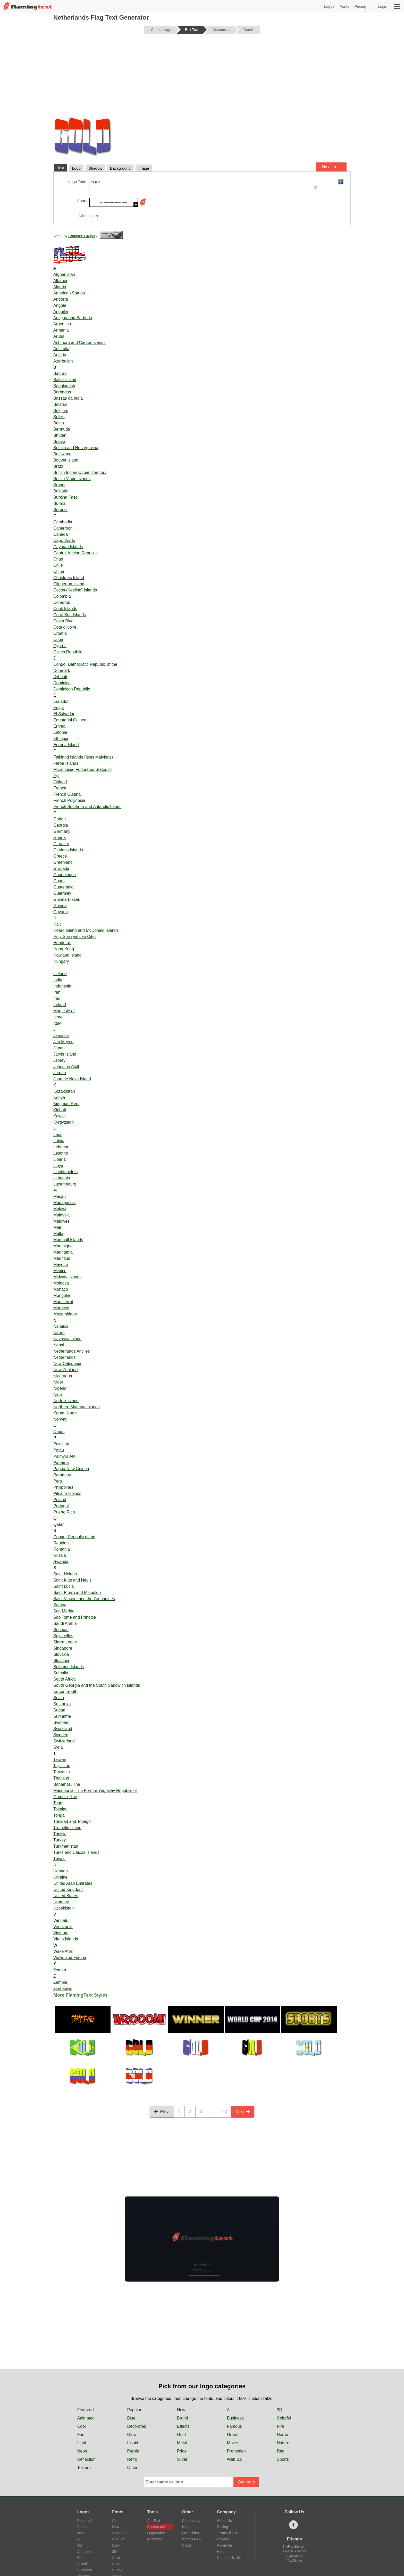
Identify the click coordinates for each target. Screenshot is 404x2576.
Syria (58, 1747)
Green (232, 2434)
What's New (191, 2539)
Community (191, 2521)
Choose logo (161, 30)
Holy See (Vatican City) (74, 936)
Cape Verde (64, 540)
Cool (81, 2426)
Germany (61, 831)
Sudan (59, 1710)
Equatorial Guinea (69, 720)
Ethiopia (60, 738)
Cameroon (63, 528)
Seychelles (63, 1636)
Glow (131, 2434)
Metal (182, 2443)
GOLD (204, 185)
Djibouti (60, 676)
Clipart (187, 2545)
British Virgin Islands (72, 478)
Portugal (61, 1506)
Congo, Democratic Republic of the (85, 664)
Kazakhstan (64, 1091)
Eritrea (59, 726)
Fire (280, 2426)
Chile (58, 565)
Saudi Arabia (65, 1623)
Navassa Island (67, 1339)
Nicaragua (62, 1376)
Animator (154, 2539)
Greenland (63, 862)
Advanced (86, 216)
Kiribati (59, 1110)
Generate (246, 2482)
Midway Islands (67, 1277)
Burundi (60, 509)
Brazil (58, 466)
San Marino (63, 1611)
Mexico (59, 1271)
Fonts (344, 6)
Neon (82, 2451)
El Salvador (63, 714)
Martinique (63, 1246)
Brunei (59, 485)
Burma (59, 503)
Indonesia (62, 986)
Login (382, 6)
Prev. (162, 2111)
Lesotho (60, 1153)
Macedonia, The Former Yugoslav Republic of (95, 1790)
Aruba (58, 336)
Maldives (61, 1221)
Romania (61, 1549)
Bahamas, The (66, 1784)
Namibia (61, 1326)
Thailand (61, 1778)
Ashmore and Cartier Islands (79, 342)
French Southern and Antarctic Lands (87, 806)
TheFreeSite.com (294, 2546)
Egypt (58, 707)
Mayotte (60, 1264)
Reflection (86, 2459)
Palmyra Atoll (65, 1456)
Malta (58, 1233)
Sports (283, 2459)
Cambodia (62, 522)
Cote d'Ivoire (64, 627)
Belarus (60, 404)
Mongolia (61, 1295)
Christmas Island (68, 577)
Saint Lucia (63, 1586)
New (181, 2410)
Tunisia (59, 1834)
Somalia (60, 1673)
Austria (59, 355)
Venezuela (63, 1926)
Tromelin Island (67, 1827)
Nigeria (59, 1388)
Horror (283, 2434)
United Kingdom (68, 1889)
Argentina (62, 324)
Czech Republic (67, 652)
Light (81, 2443)
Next (329, 167)
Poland (59, 1499)
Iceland (60, 974)
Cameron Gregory (82, 236)
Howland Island (67, 955)
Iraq (57, 998)
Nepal (58, 1345)
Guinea (60, 905)
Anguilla (60, 311)
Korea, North (65, 1413)
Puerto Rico (64, 1512)
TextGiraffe (294, 2560)
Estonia (60, 732)
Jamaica (61, 1035)
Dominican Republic (71, 689)
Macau (59, 1196)
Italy (57, 1023)
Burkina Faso (65, 497)
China (58, 571)
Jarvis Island (64, 1054)
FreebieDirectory (294, 2551)
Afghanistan (64, 274)
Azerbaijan (63, 361)
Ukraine (60, 1877)
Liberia (59, 1159)
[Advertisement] (202, 78)
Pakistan (61, 1444)
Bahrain (60, 373)
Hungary (61, 961)
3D (279, 2410)
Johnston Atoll (66, 1066)
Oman (59, 1431)
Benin (58, 423)
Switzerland (64, 1741)
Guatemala (63, 887)
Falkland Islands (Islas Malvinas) (83, 757)
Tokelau (60, 1809)
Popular (134, 2410)
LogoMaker (156, 2533)
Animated (86, 2418)
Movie (232, 2443)
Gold (181, 2434)
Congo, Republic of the (74, 1537)
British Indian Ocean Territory (79, 472)
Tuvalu (59, 1858)
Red (280, 2451)
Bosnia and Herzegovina (75, 448)
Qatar (58, 1524)
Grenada (61, 868)
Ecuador (61, 701)
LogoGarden (294, 2556)
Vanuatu (60, 1920)
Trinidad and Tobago (72, 1821)
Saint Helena (65, 1574)
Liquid (132, 2443)
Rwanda (61, 1561)
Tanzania (61, 1772)
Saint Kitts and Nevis (72, 1580)
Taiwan (59, 1759)
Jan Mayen (63, 1042)
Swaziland (62, 1728)
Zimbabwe (62, 1988)
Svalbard (61, 1722)
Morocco (61, 1308)
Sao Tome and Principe (74, 1617)
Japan (59, 1048)
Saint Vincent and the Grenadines (84, 1598)
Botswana (62, 454)
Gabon (59, 819)
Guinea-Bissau (66, 899)
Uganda (60, 1871)
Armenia (61, 330)
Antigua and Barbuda (72, 318)
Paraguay (62, 1475)
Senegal (61, 1629)
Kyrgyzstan (63, 1122)
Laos (57, 1134)
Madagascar (64, 1202)
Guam (59, 881)
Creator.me (156, 2527)
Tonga (59, 1815)
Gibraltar (61, 844)
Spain (58, 1698)
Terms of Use (227, 2533)
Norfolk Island (66, 1400)
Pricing (360, 6)
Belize (59, 417)
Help (186, 2527)
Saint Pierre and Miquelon (77, 1592)
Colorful (284, 2418)
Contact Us (228, 2558)
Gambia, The (65, 1797)
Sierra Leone (65, 1642)
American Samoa (69, 293)
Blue (131, 2418)
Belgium (60, 410)
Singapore (62, 1648)
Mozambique (65, 1314)
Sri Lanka (62, 1704)
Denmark (61, 670)
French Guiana (67, 794)
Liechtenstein (65, 1172)
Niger (58, 1382)
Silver (182, 2459)
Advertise (224, 2545)
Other (132, 2467)
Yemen (59, 1970)
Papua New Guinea (71, 1469)
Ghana (59, 837)
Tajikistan (61, 1766)
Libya (58, 1165)
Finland (60, 782)
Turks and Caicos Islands (76, 1852)
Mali (57, 1227)
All (229, 2410)
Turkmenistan (65, 1846)
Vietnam (60, 1933)
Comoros (61, 602)
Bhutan (59, 435)
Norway (60, 1419)
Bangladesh (64, 386)
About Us (224, 2521)
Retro (132, 2459)
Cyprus (59, 646)
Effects (183, 2426)
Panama (61, 1462)
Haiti (57, 924)
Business (235, 2418)
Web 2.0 (234, 2459)
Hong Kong (63, 949)
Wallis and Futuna (69, 1957)
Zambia (60, 1982)
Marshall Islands (68, 1240)
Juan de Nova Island (72, 1079)
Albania (60, 280)
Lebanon (61, 1147)
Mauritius (61, 1258)
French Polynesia (69, 800)
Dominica (62, 683)
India (57, 980)
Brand (182, 2418)
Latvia (58, 1141)
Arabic (117, 2558)
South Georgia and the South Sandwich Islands (96, 1685)
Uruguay (61, 1902)
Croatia (60, 633)
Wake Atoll (63, 1951)
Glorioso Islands (68, 850)
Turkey (59, 1840)
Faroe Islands (65, 763)
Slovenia (61, 1660)
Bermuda (61, 429)
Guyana (60, 912)
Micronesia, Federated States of (82, 769)
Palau (58, 1450)
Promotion (236, 2451)
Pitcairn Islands (67, 1493)
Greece (60, 856)
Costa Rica (63, 621)
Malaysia (61, 1215)
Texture (84, 2467)
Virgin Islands (65, 1939)
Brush (117, 2564)
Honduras (62, 943)
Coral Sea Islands (69, 615)
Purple (133, 2451)
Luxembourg (64, 1184)
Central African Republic (75, 553)
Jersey (59, 1060)
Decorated (136, 2426)
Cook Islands (65, 608)
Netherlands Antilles (71, 1351)
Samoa (59, 1605)
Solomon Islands (68, 1667)
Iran (57, 992)
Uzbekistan (63, 1908)
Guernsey (62, 893)
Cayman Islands (68, 547)
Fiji (55, 775)
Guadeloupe (64, 875)
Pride (182, 2451)
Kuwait (59, 1116)
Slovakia (61, 1654)
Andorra (60, 299)
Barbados (62, 392)
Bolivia (59, 441)
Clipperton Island (68, 584)
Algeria (59, 287)
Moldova (61, 1283)
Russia (59, 1555)
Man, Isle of (64, 1011)
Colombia (62, 596)
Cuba (58, 639)
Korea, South (65, 1691)
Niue (57, 1394)
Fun (81, 2434)
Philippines (63, 1487)
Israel (58, 1017)
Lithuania (61, 1178)
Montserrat (63, 1301)
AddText (153, 2521)
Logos (329, 6)
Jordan (59, 1073)
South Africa (64, 1679)
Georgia (60, 825)
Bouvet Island (65, 460)
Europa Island (66, 745)
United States (65, 1896)
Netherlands (64, 1357)
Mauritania (63, 1252)
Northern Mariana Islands (76, 1407)
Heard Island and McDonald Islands (86, 930)
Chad (58, 559)
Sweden (60, 1735)
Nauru (59, 1332)
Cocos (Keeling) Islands (75, 590)
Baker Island (64, 379)
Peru (57, 1481)
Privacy (223, 2539)
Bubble (117, 2570)
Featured (85, 2410)
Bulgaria (61, 491)
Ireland (59, 1004)
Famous (234, 2426)
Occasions (190, 2533)
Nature (283, 2443)
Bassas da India (68, 398)
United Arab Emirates (72, 1883)
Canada (60, 534)
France (59, 788)
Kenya (59, 1097)
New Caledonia (67, 1363)
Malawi (59, 1209)
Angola (59, 305)
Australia (61, 349)
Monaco (60, 1289)
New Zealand (65, 1370)
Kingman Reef (66, 1103)
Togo (57, 1803)
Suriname (62, 1716)
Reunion (61, 1543)
